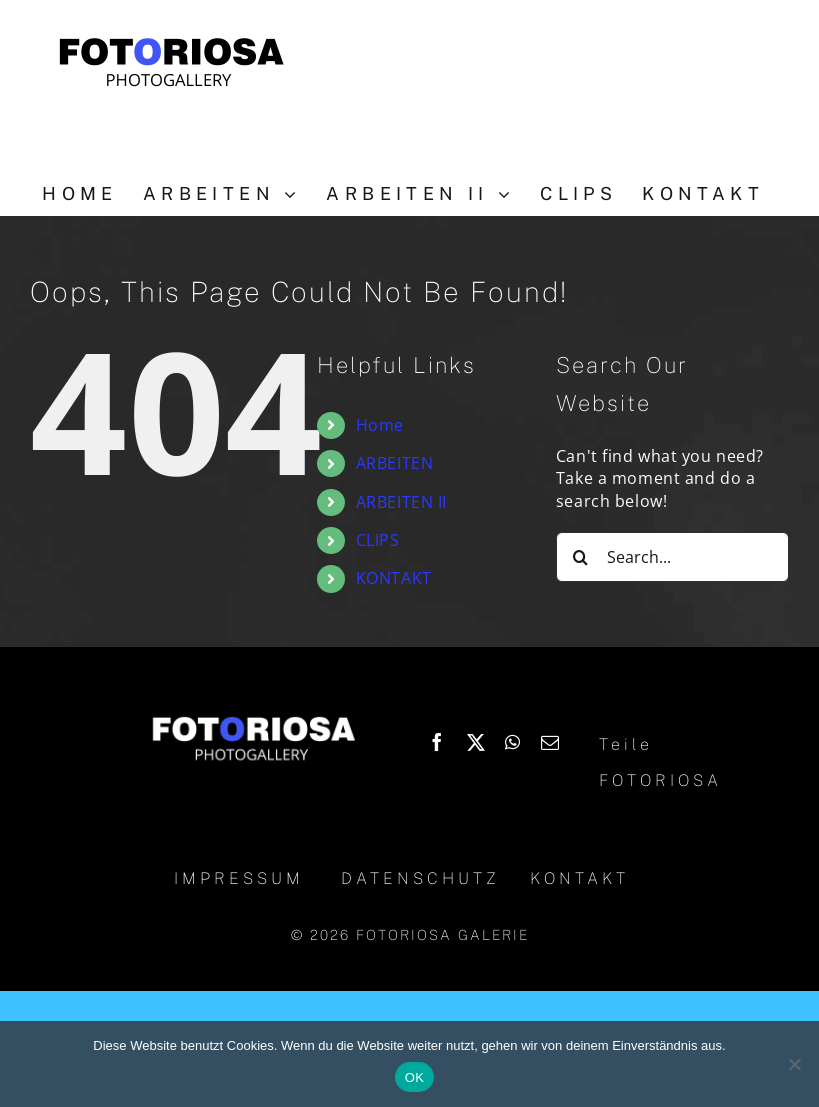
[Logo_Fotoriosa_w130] (253, 719)
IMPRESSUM (239, 878)
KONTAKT (394, 578)
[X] (476, 742)
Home (380, 425)
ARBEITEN (394, 463)
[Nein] (794, 1064)
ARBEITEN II (401, 502)
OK (414, 1077)
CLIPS (378, 540)
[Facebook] (437, 742)
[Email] (550, 742)
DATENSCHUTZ (420, 878)
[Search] (581, 557)
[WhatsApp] (513, 742)
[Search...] (672, 557)
